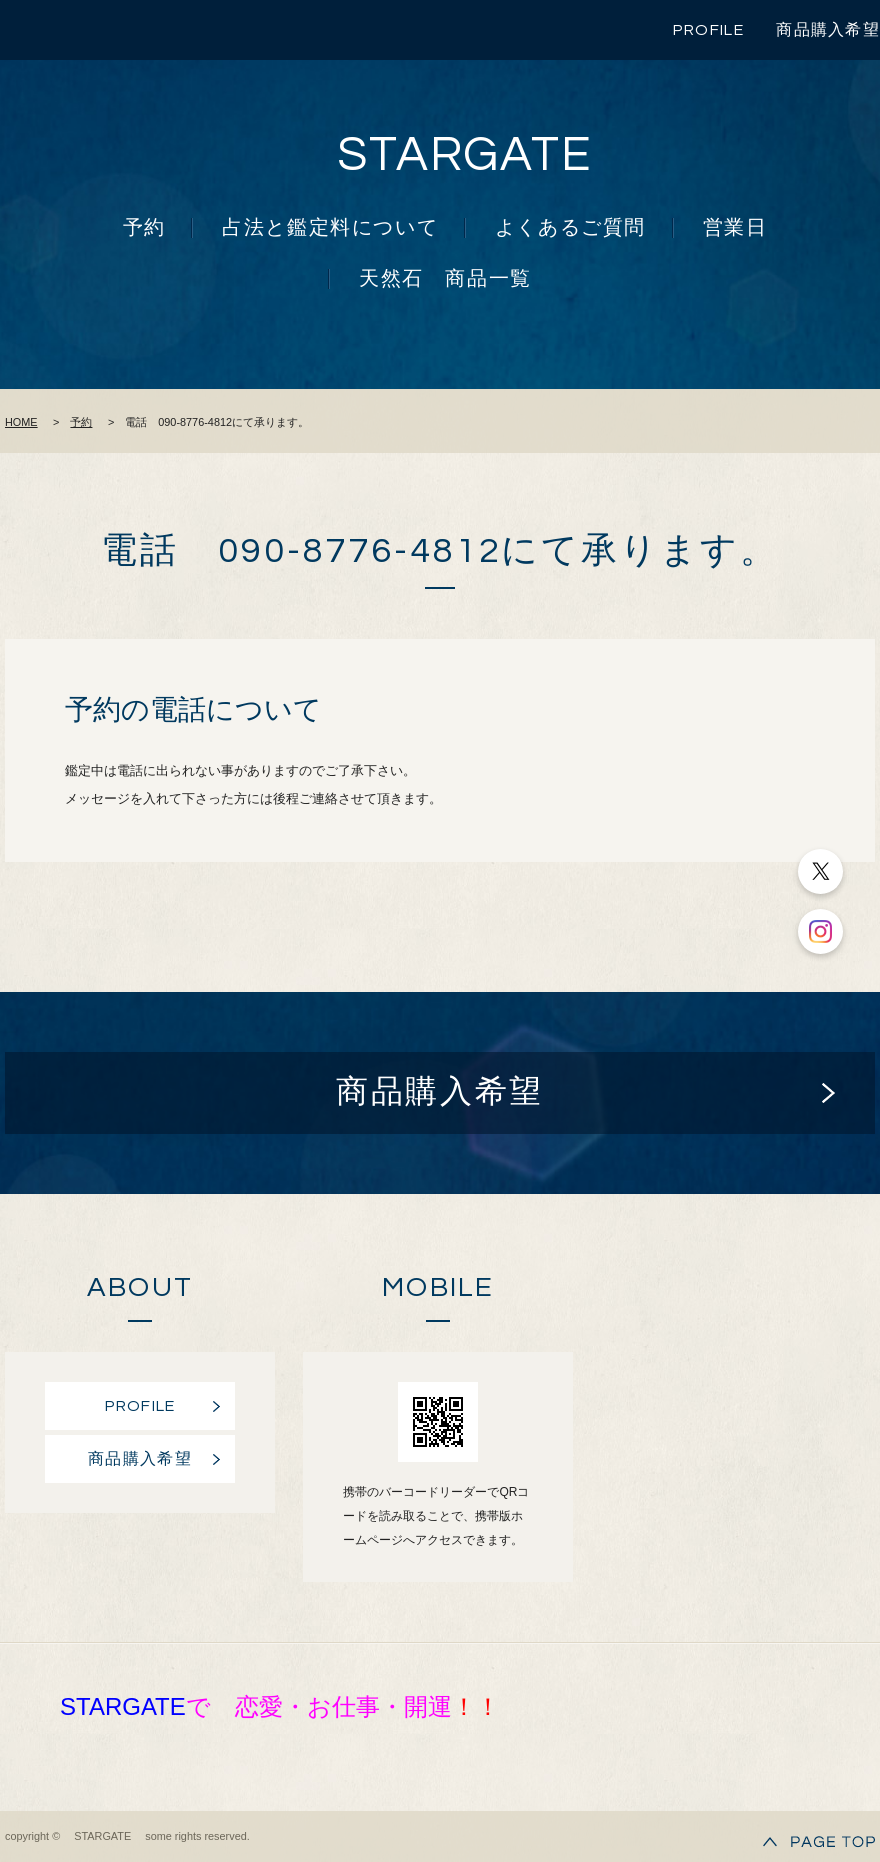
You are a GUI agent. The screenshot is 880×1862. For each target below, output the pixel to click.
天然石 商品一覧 (445, 279)
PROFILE (708, 30)
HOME (21, 422)
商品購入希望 (828, 30)
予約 (144, 228)
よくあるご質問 (570, 228)
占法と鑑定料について (330, 228)
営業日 (735, 228)
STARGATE (465, 155)
